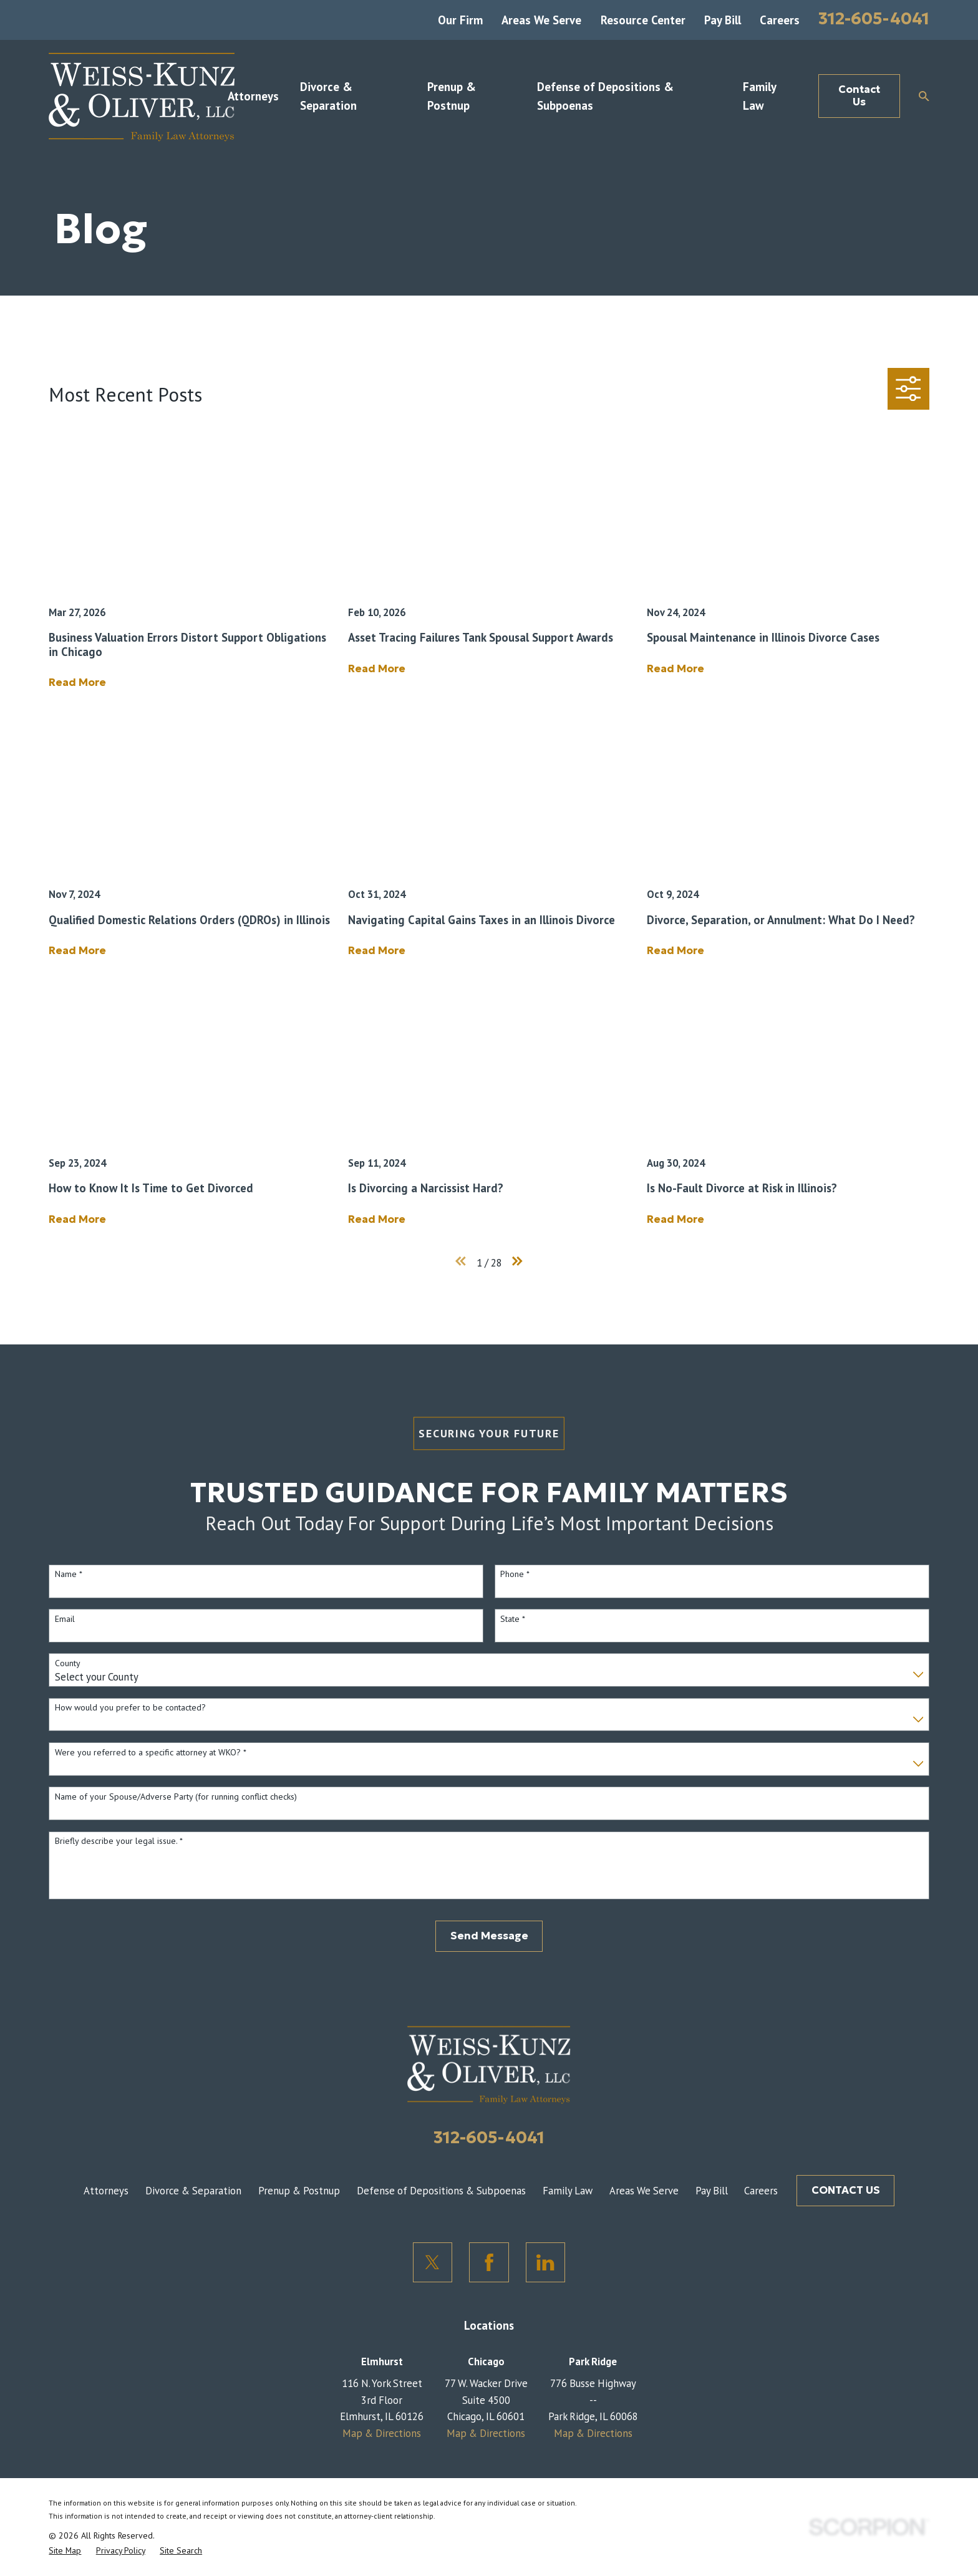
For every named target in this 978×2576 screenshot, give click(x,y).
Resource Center (643, 19)
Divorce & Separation (193, 2190)
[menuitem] (65, 2550)
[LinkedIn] (546, 2262)
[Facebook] (489, 2262)
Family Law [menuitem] (759, 96)
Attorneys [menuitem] (253, 96)
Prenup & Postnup (299, 2190)
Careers (780, 19)
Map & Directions (381, 2433)
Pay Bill (722, 19)
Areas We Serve (541, 19)
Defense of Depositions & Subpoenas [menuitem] (605, 96)
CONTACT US (845, 2190)
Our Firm (460, 19)
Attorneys (106, 2190)
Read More (77, 682)
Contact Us (859, 96)
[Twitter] (433, 2262)
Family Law (568, 2190)
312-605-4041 (873, 18)
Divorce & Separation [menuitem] (328, 96)
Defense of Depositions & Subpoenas (441, 2190)
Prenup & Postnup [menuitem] (451, 96)
